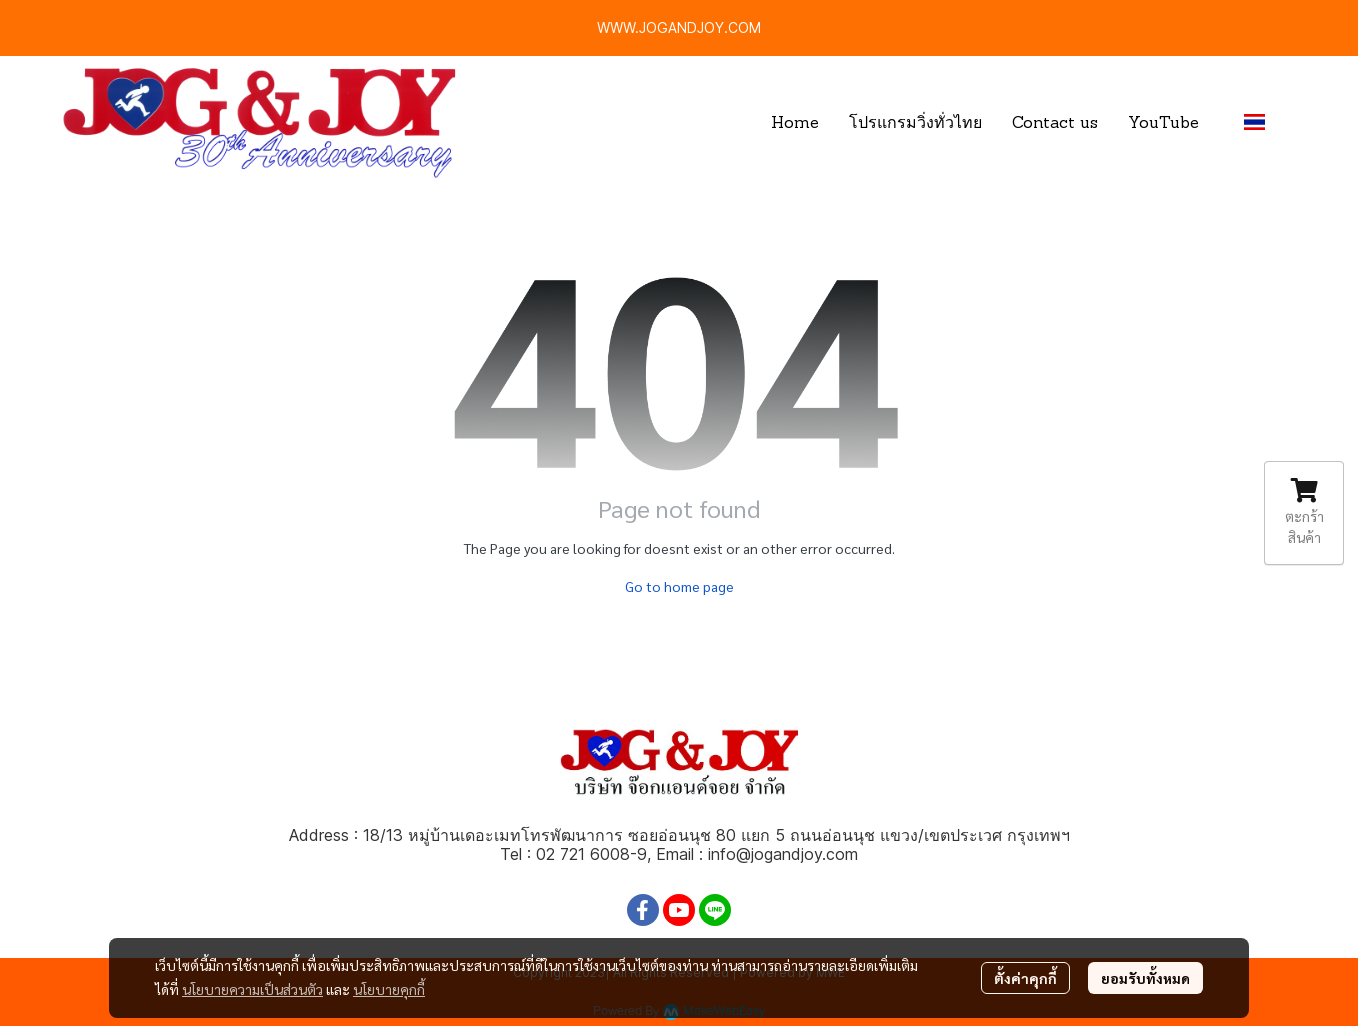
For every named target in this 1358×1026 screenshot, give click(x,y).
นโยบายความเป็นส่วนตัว (252, 989)
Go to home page (679, 586)
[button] (1263, 122)
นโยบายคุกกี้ (389, 989)
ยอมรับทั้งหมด (1145, 978)
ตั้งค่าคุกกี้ (1025, 978)
